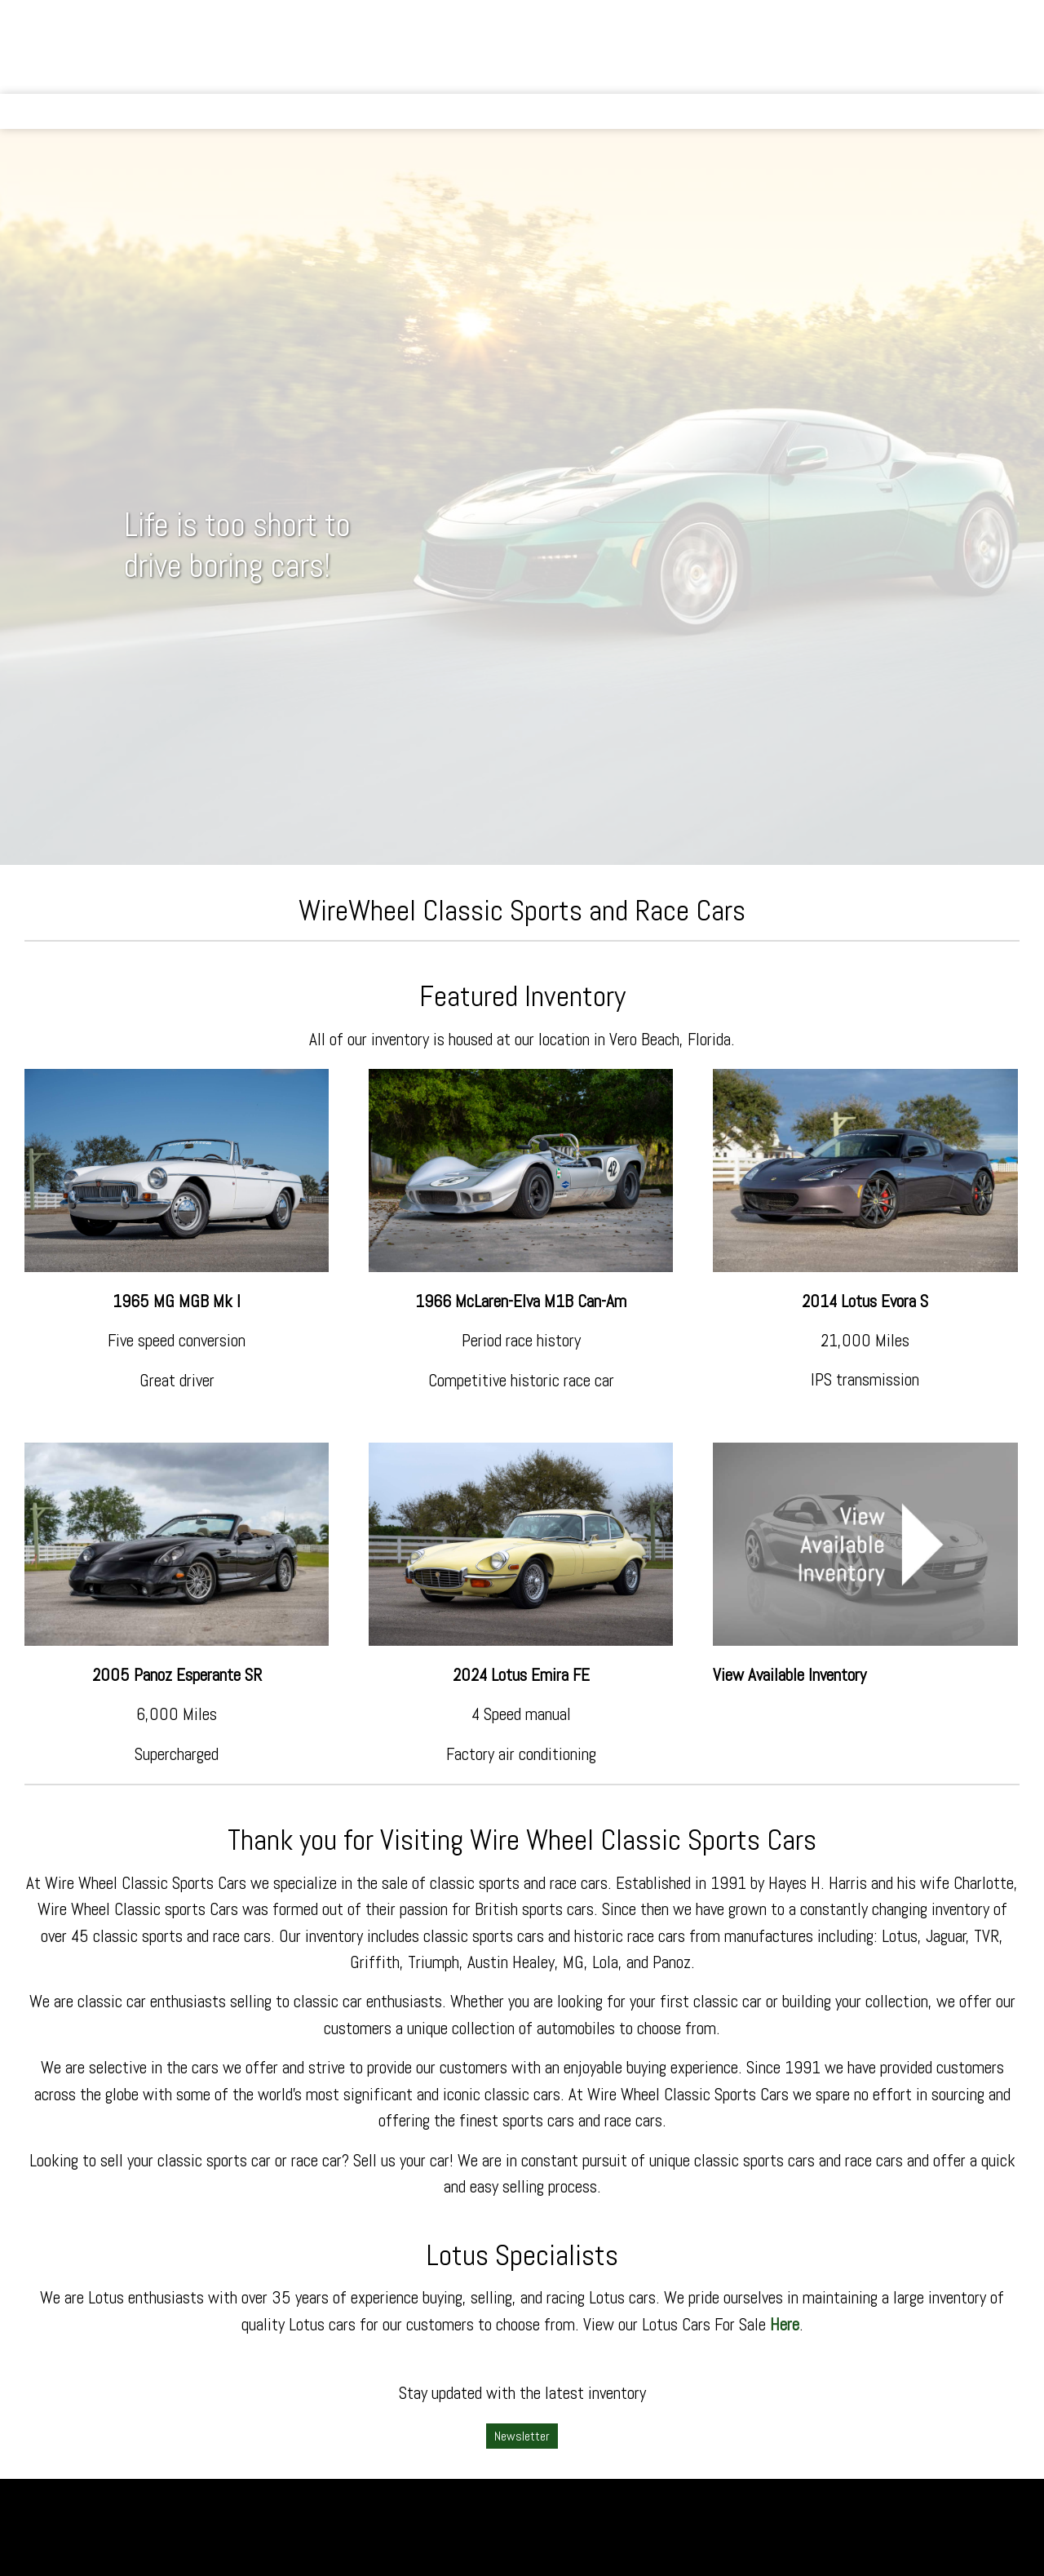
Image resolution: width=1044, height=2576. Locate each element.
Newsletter (522, 2436)
